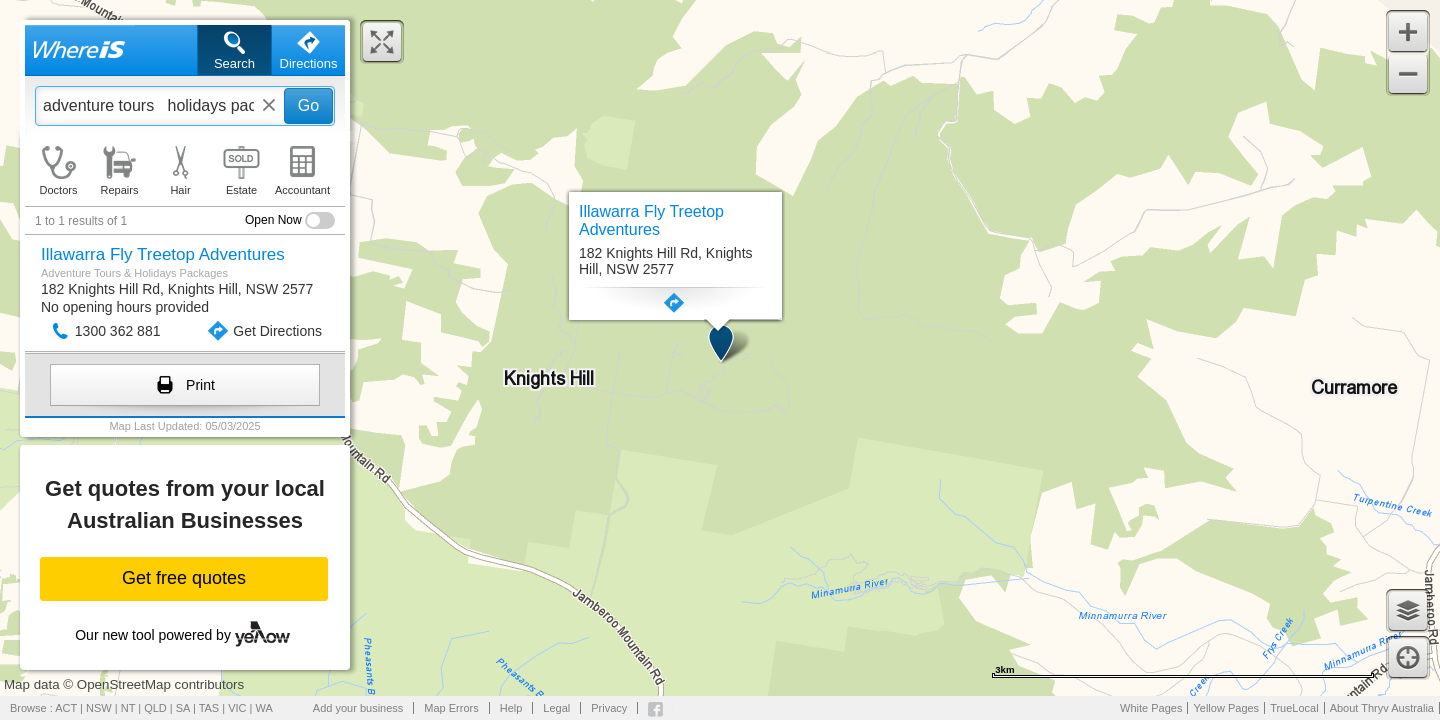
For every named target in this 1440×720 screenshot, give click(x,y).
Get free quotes (184, 578)
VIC (237, 708)
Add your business (358, 708)
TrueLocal (1294, 708)
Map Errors (451, 708)
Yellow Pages (1226, 708)
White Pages (1151, 708)
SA (183, 708)
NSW (99, 708)
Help (511, 708)
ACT (66, 708)
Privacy (609, 708)
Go (308, 105)
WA (264, 708)
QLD (155, 708)
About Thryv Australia (1382, 708)
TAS (209, 708)
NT (128, 708)
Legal (556, 708)
